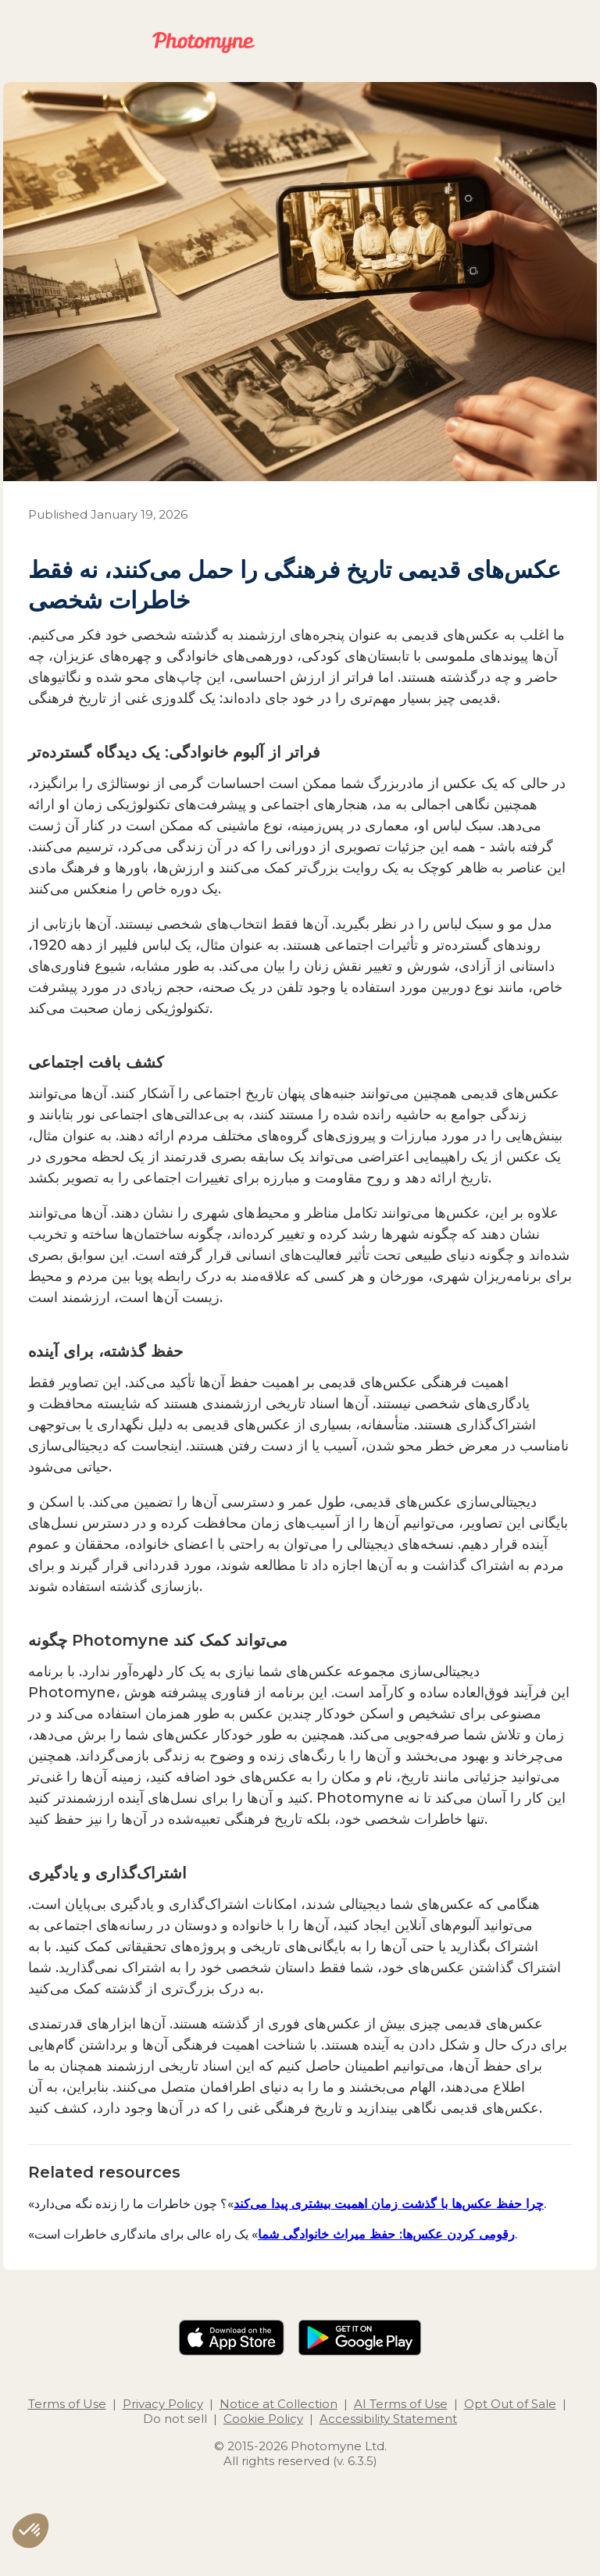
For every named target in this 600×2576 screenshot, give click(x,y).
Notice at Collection (279, 2403)
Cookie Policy (263, 2418)
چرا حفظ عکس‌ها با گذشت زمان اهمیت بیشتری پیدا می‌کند (389, 2203)
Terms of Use (67, 2403)
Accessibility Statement (388, 2418)
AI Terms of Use (401, 2403)
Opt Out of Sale (510, 2403)
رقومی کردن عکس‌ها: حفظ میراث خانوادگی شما (386, 2234)
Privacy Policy (163, 2403)
